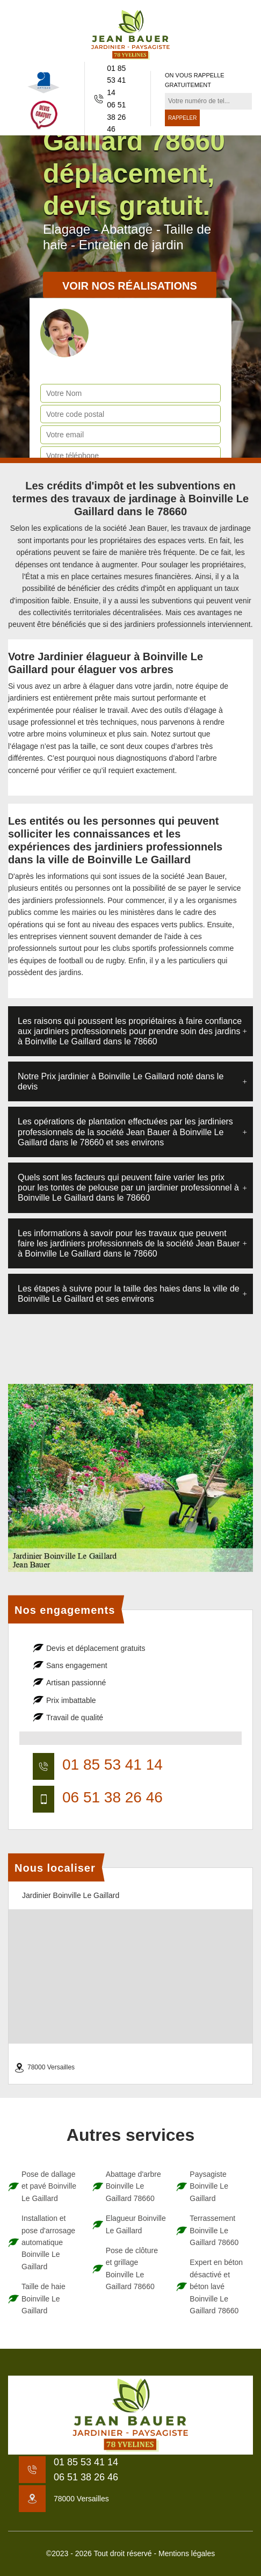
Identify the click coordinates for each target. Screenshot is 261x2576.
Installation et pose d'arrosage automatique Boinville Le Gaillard (48, 2242)
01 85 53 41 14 (116, 80)
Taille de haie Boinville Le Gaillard (43, 2298)
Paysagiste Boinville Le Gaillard (209, 2186)
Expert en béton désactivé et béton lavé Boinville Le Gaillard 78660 (216, 2286)
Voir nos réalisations (129, 286)
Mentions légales (186, 2553)
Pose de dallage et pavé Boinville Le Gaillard (48, 2186)
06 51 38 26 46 (116, 116)
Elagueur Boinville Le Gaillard (136, 2224)
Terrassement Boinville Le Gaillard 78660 (214, 2230)
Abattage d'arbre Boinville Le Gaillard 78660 (133, 2186)
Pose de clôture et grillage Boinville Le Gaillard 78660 (132, 2268)
